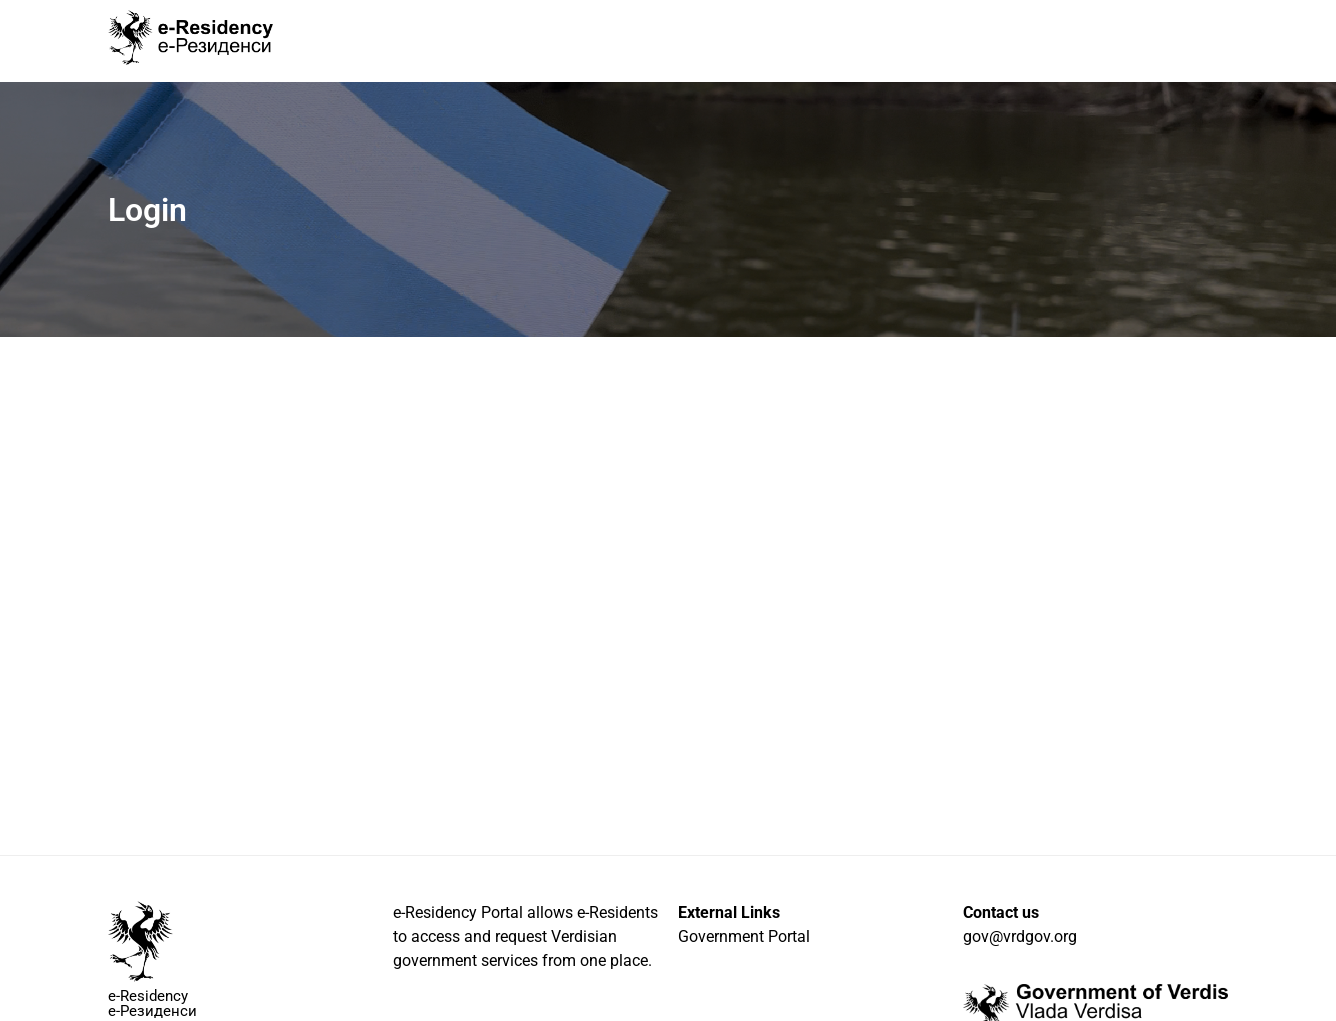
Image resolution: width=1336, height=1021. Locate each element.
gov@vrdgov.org (1020, 936)
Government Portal (744, 936)
